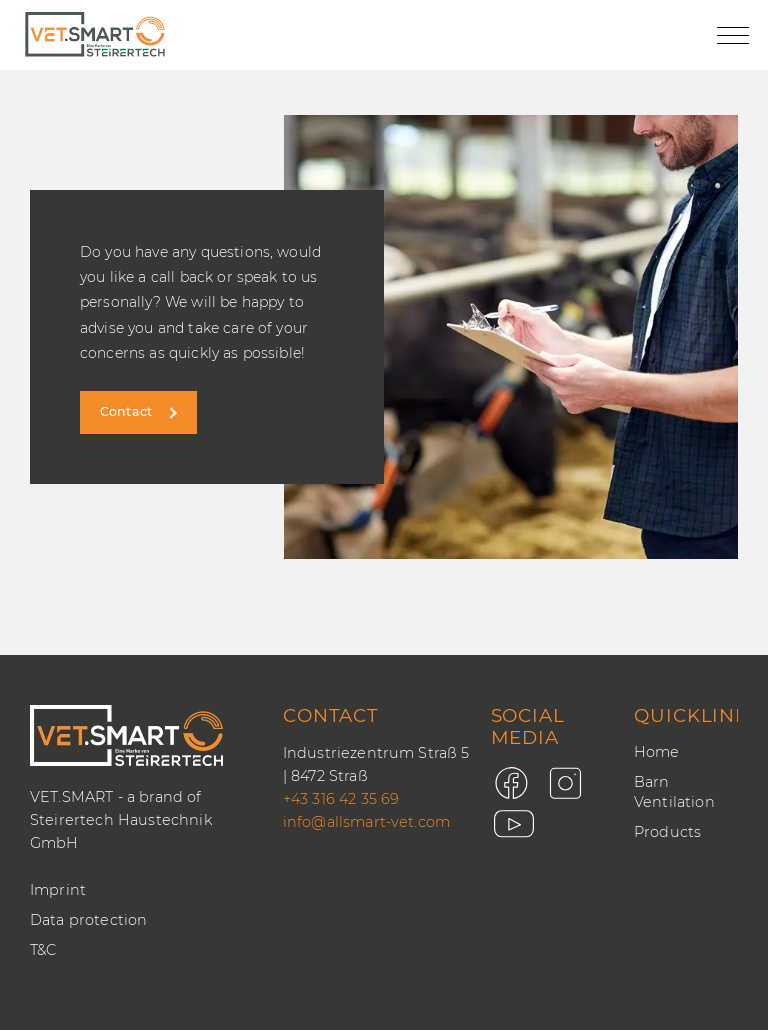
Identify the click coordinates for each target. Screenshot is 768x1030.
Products (667, 832)
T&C (43, 950)
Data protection (88, 920)
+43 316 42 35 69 (341, 799)
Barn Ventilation (674, 792)
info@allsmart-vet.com (366, 822)
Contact (126, 411)
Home (657, 752)
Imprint (58, 890)
